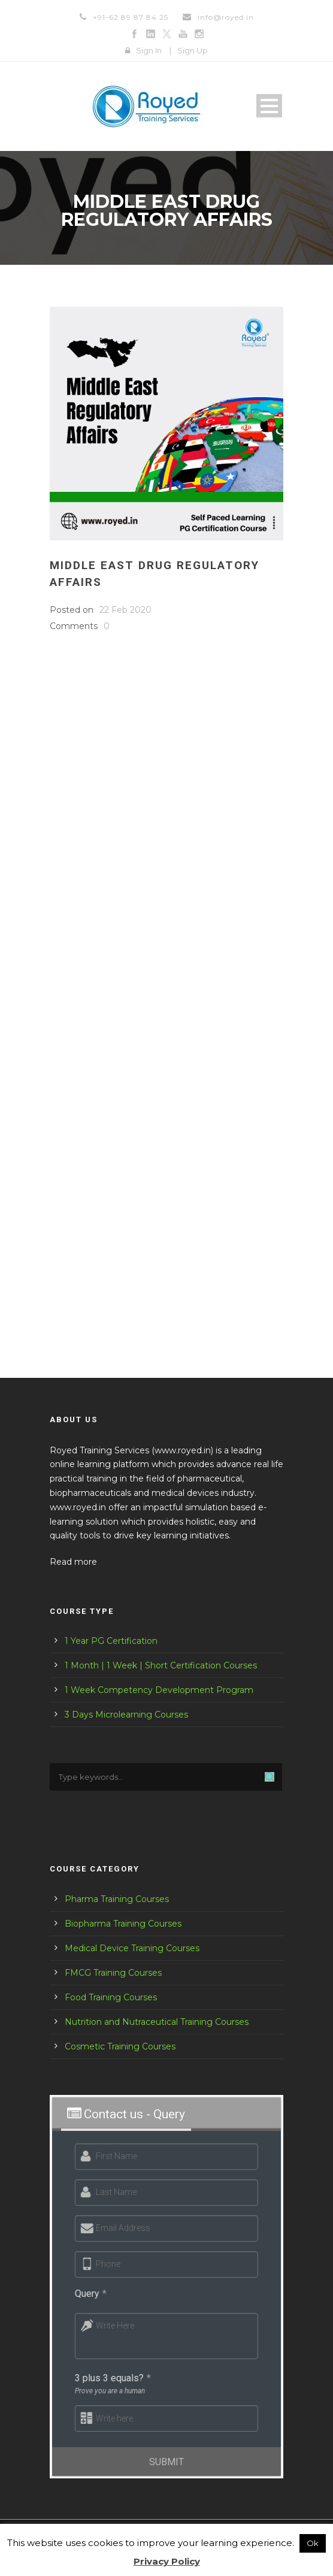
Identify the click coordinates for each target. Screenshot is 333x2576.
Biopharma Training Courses (123, 1923)
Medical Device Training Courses (132, 1948)
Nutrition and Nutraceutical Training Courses (157, 2021)
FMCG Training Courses (113, 1972)
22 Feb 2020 (125, 609)
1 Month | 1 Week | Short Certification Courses (161, 1665)
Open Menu (269, 105)
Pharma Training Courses (117, 1899)
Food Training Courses (111, 1997)
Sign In (149, 50)
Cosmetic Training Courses (120, 2046)
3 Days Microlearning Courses (126, 1714)
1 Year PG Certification (111, 1640)
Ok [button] (313, 2543)
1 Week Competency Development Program (159, 1690)
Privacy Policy (167, 2561)
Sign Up (192, 50)
